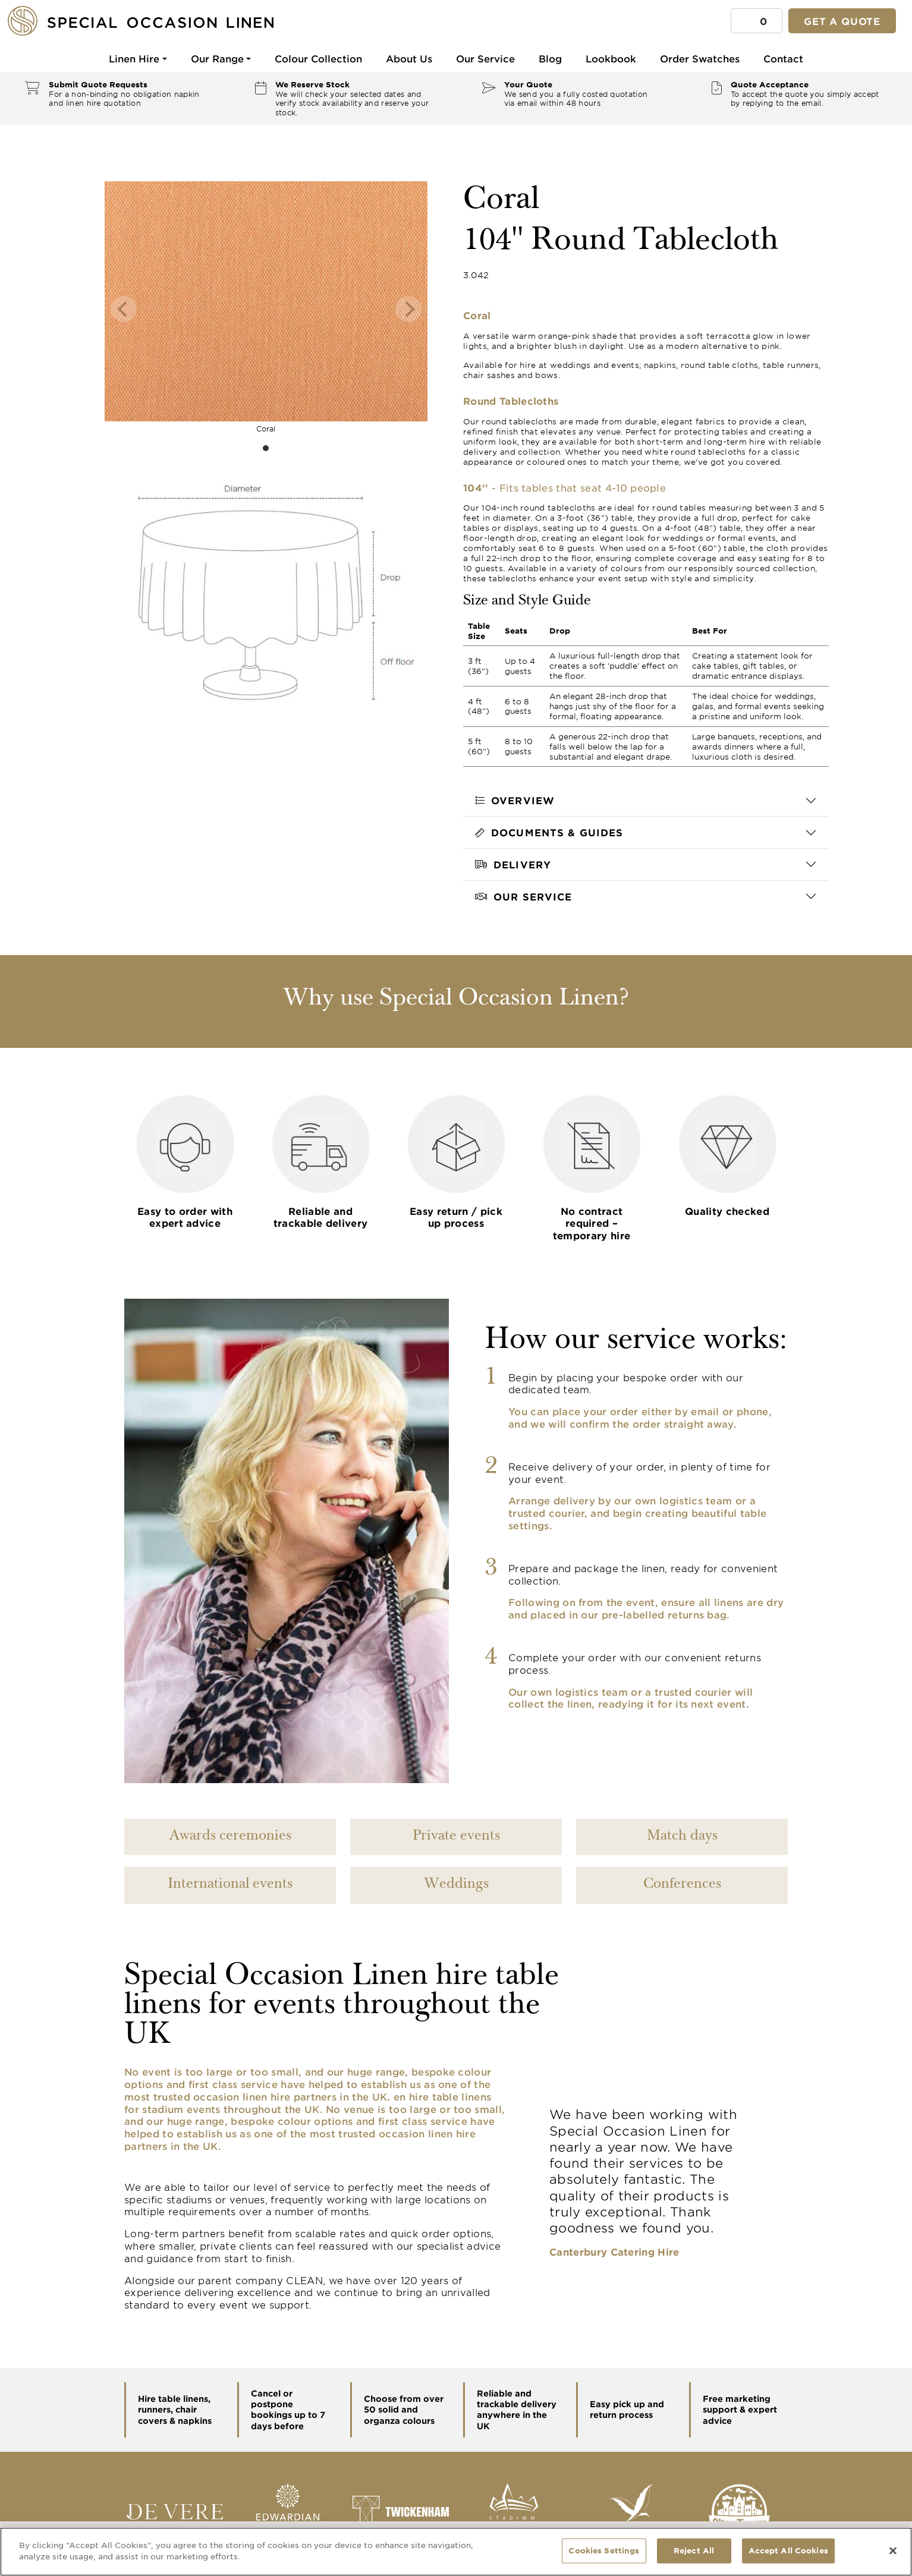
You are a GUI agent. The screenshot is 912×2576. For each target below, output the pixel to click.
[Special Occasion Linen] (160, 20)
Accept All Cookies (788, 2550)
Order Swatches (700, 58)
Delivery (513, 864)
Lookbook (611, 58)
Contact (783, 58)
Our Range (217, 58)
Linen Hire (134, 58)
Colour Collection (318, 58)
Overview (515, 800)
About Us (409, 58)
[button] (756, 20)
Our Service (485, 58)
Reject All (694, 2550)
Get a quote (842, 21)
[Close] (893, 2550)
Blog (550, 58)
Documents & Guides (549, 832)
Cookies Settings (603, 2550)
